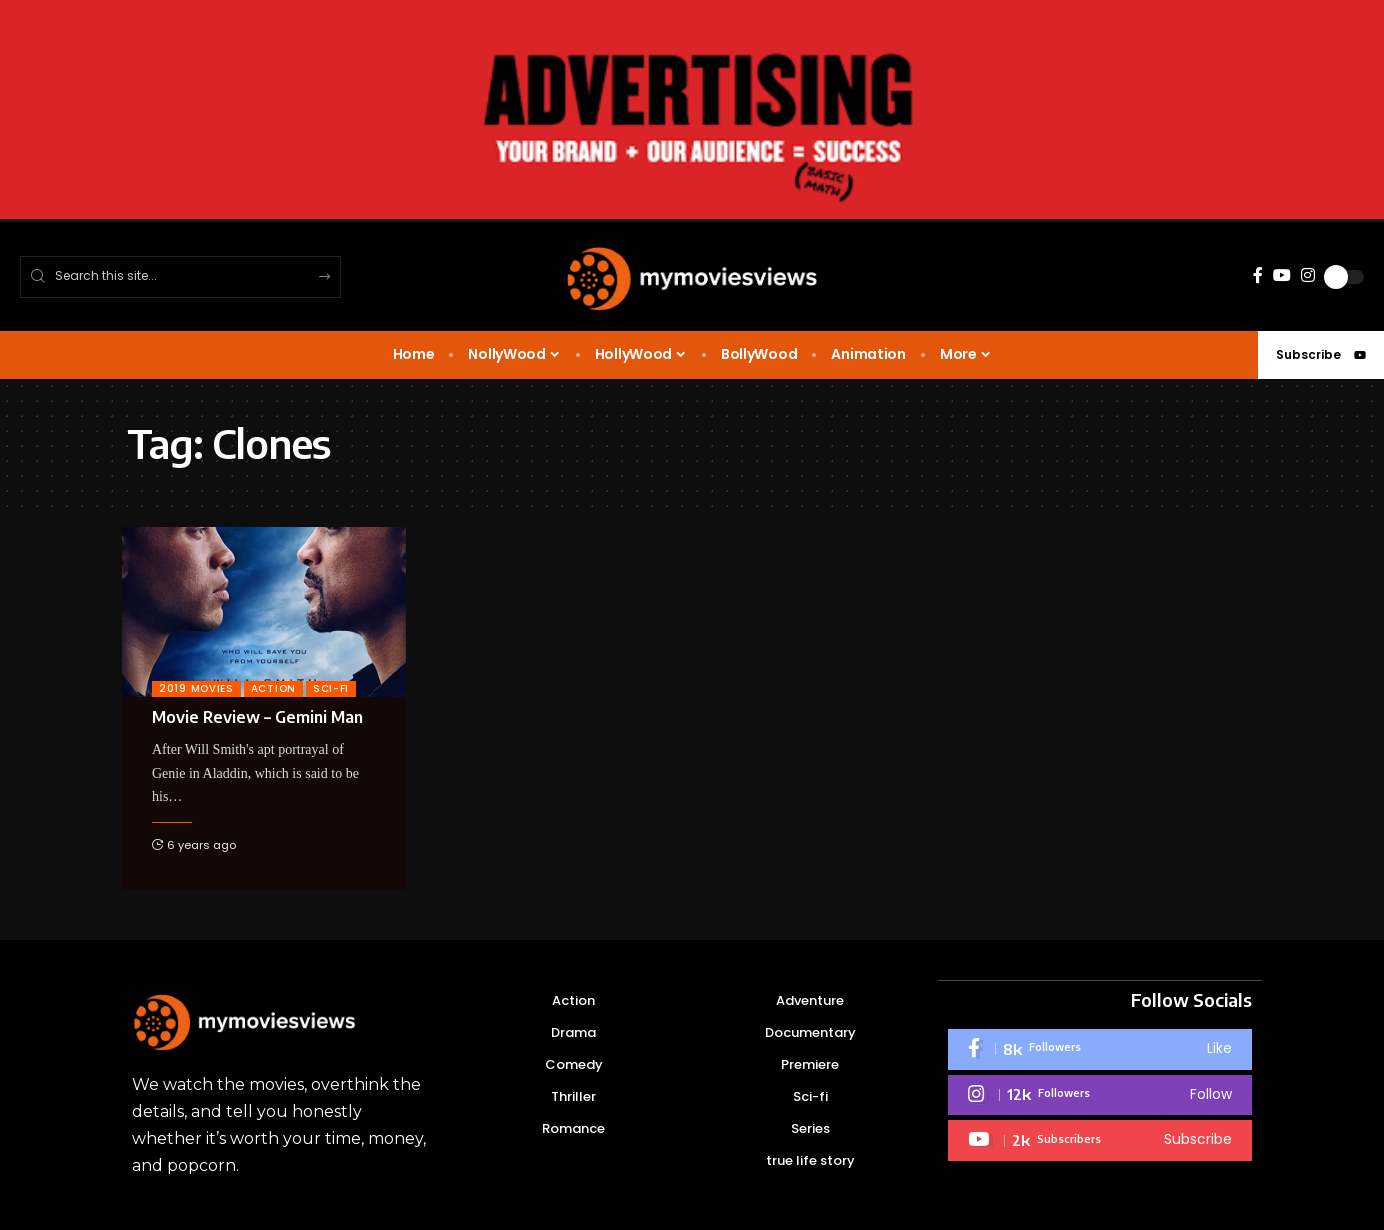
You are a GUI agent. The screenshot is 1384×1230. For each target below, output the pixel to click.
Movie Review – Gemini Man (257, 717)
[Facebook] (1258, 275)
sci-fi (331, 688)
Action (273, 688)
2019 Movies (196, 688)
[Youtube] (1100, 1139)
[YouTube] (1282, 275)
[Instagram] (1308, 275)
